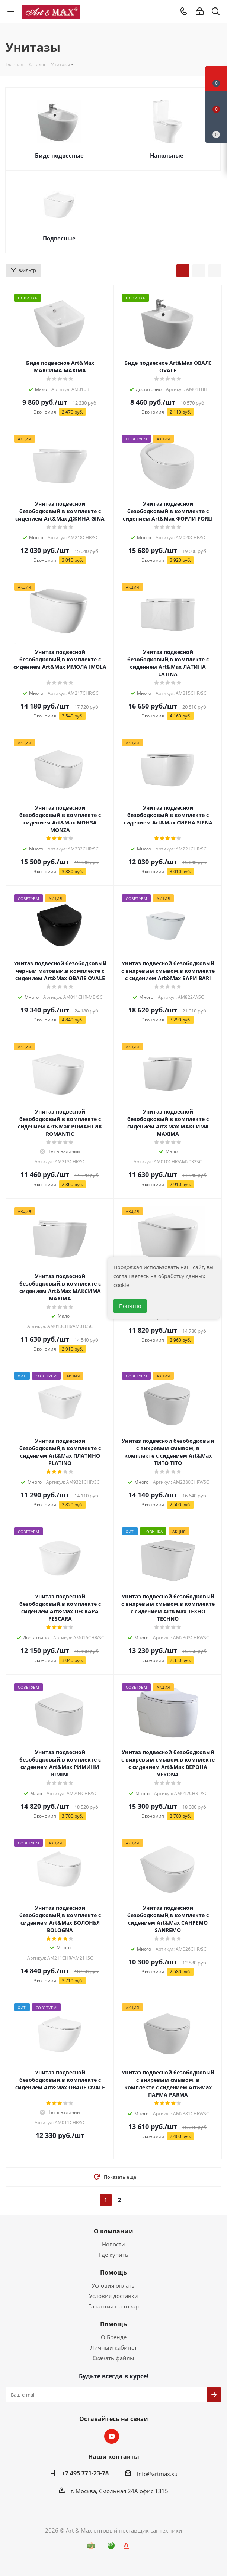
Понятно (130, 1305)
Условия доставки (113, 2296)
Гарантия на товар (113, 2306)
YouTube (111, 2436)
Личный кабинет (113, 2347)
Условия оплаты (114, 2285)
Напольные (166, 155)
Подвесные (59, 238)
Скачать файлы (113, 2358)
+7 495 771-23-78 (85, 2473)
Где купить (113, 2254)
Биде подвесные (59, 155)
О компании (113, 2231)
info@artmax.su (157, 2474)
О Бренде (114, 2337)
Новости (113, 2244)
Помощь (113, 2272)
